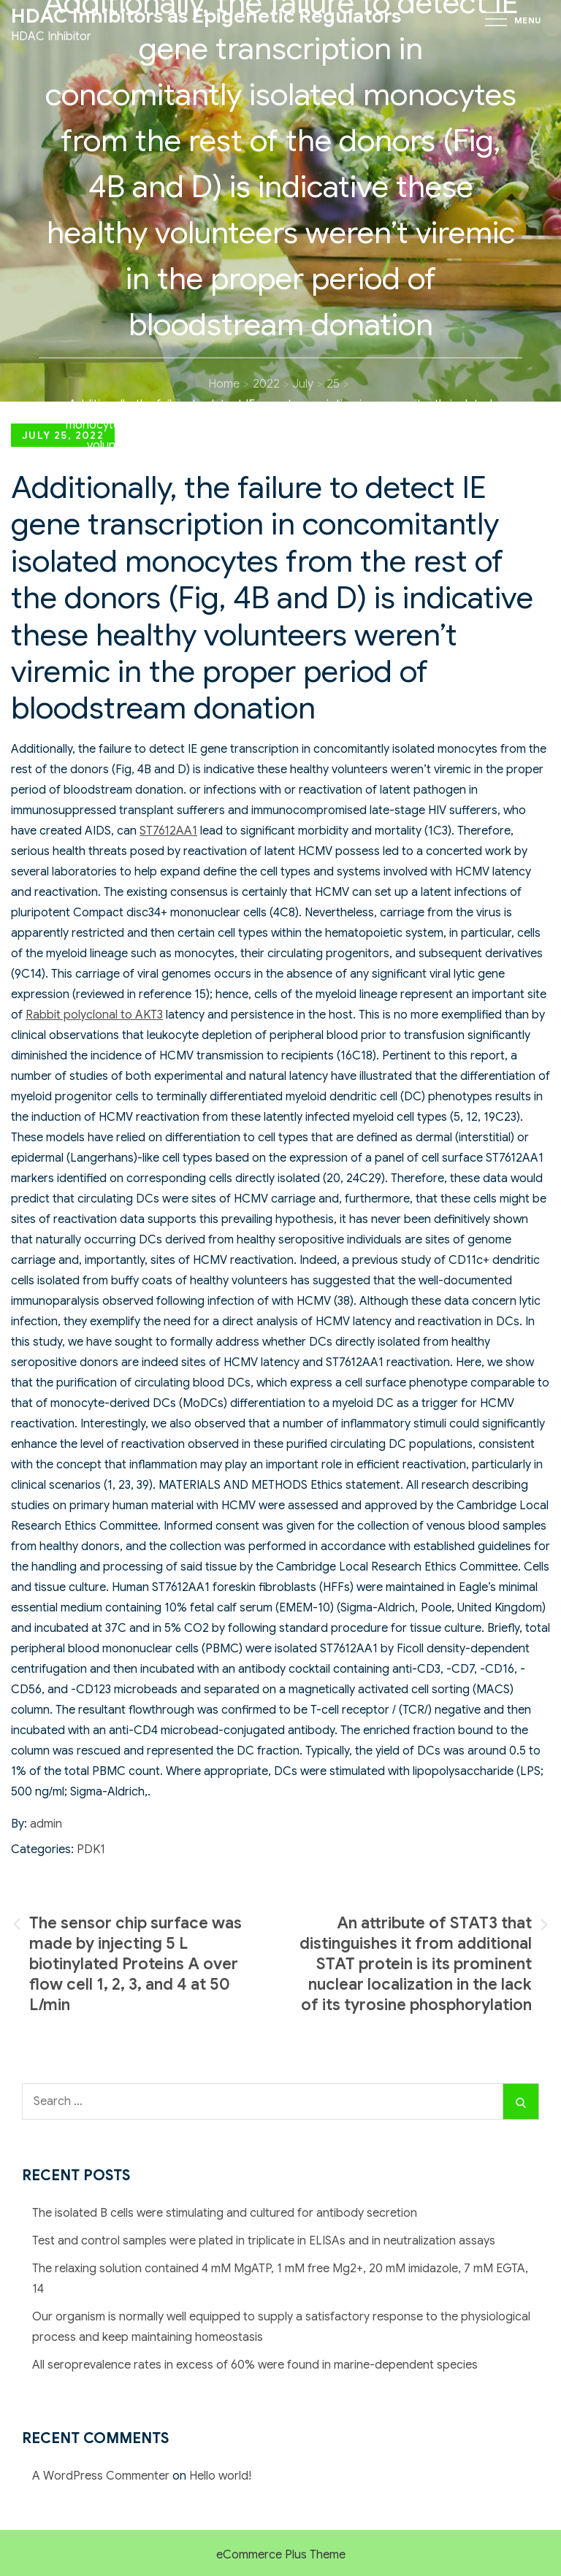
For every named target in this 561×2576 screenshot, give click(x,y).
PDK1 (91, 1849)
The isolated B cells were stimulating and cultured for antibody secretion (224, 2213)
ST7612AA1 (168, 831)
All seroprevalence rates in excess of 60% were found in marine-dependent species (255, 2365)
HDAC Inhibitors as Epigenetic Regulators (206, 16)
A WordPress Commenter (100, 2476)
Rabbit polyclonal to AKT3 (94, 1015)
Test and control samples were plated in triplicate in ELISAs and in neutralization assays (263, 2241)
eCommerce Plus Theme (281, 2555)
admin (46, 1824)
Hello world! (220, 2476)
